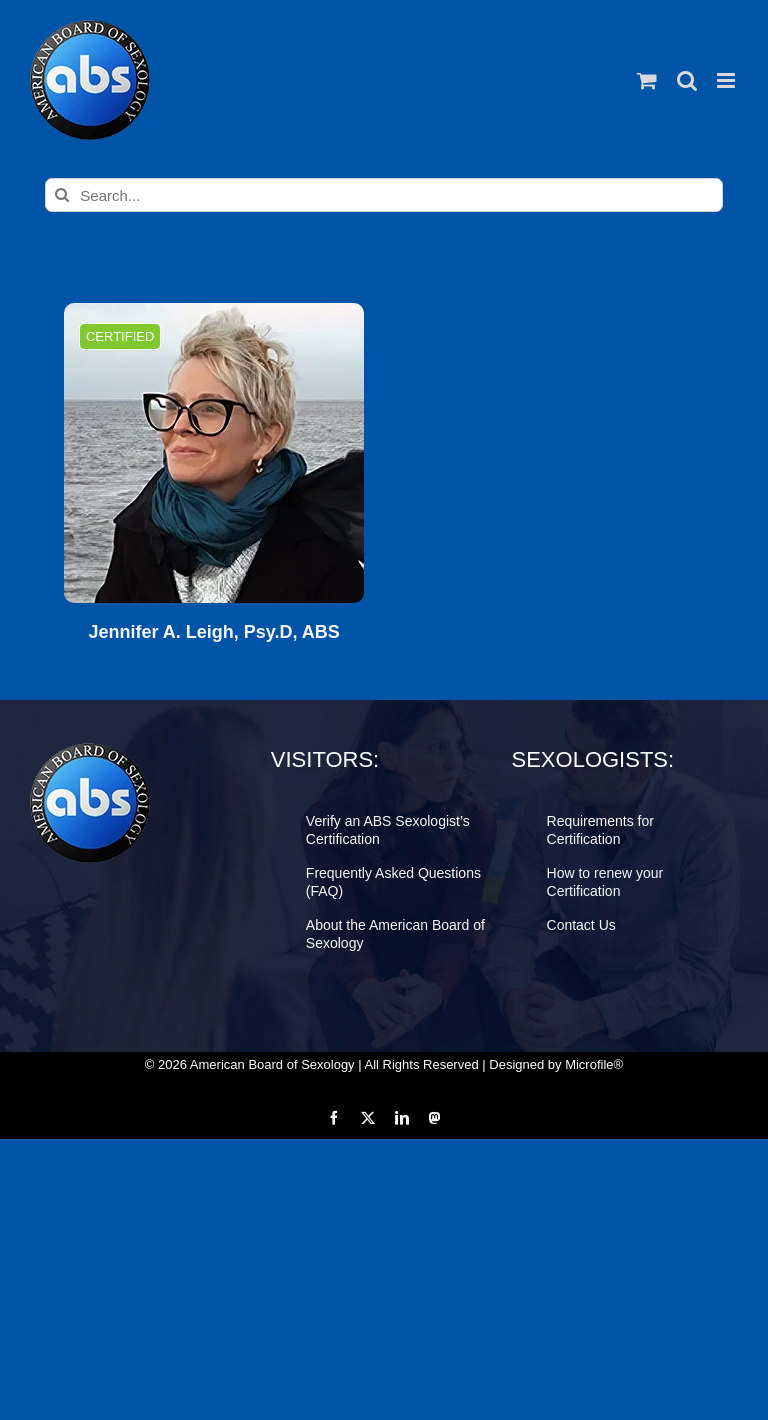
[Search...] (383, 195)
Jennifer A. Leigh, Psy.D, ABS (213, 632)
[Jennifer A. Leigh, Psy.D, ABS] (214, 453)
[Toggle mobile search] (687, 80)
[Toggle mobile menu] (727, 80)
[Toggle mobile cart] (647, 80)
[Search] (62, 195)
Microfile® (594, 1064)
